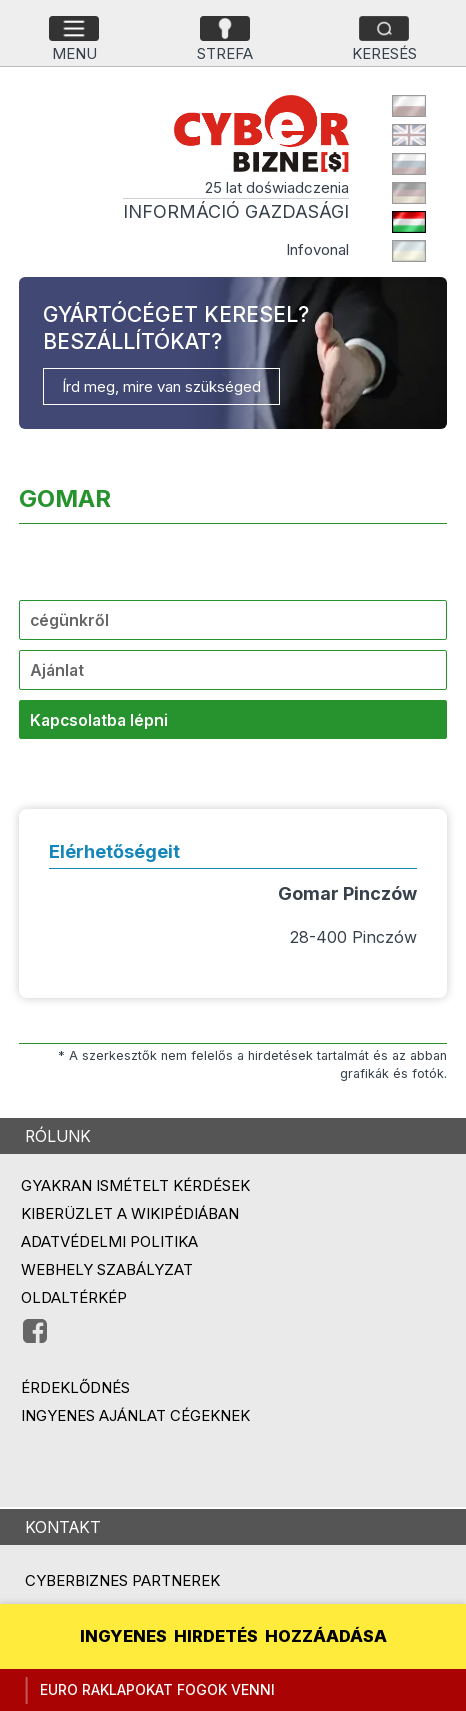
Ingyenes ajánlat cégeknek (135, 1415)
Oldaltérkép (74, 1297)
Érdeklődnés (75, 1387)
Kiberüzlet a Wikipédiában (130, 1213)
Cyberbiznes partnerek (122, 1580)
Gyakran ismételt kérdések (135, 1185)
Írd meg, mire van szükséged (161, 386)
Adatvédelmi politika (109, 1241)
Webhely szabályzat (107, 1269)
